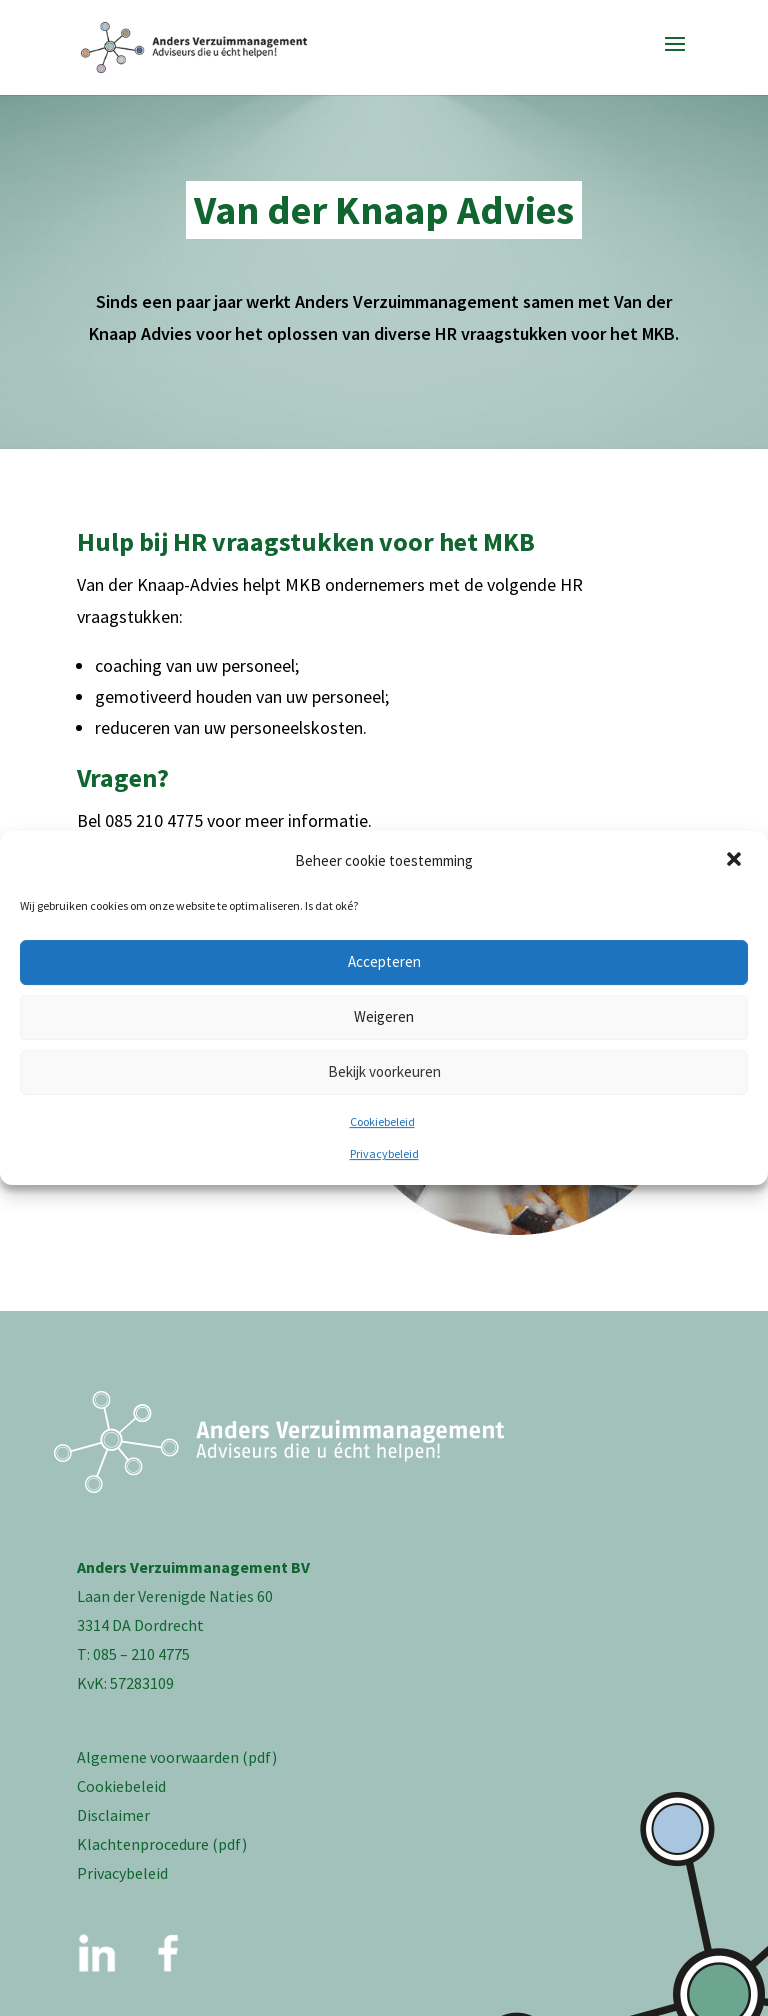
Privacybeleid (384, 1153)
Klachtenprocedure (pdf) (162, 1844)
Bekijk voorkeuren (384, 1071)
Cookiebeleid (382, 1121)
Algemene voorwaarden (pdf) (177, 1757)
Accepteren (384, 961)
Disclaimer (113, 1815)
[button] (736, 861)
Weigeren (384, 1016)
